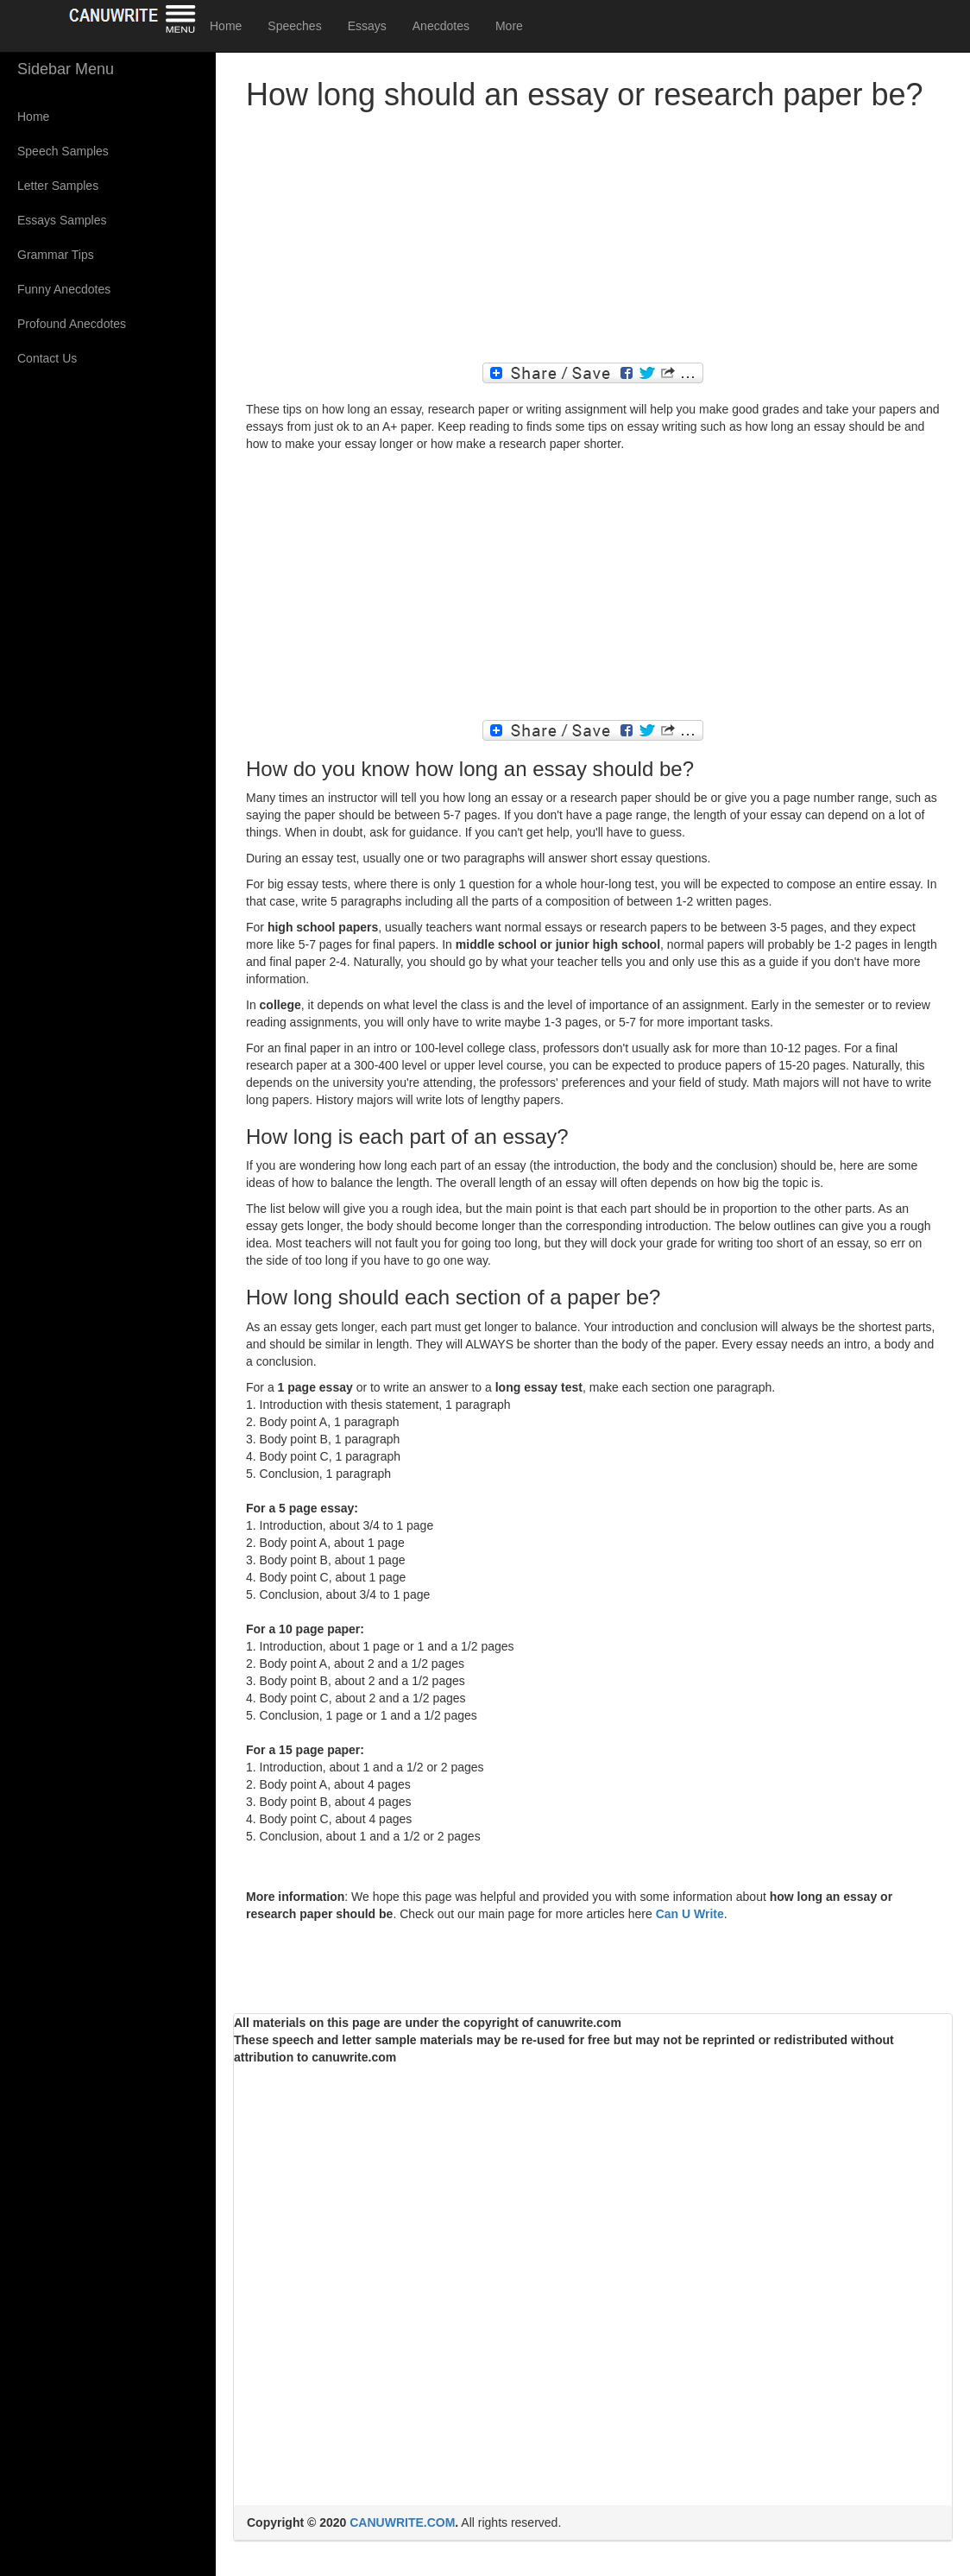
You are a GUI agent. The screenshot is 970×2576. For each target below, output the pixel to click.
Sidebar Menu (65, 69)
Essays (367, 26)
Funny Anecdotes (63, 289)
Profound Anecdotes (71, 324)
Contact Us (47, 358)
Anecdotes (441, 26)
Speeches (294, 26)
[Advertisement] (593, 242)
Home (226, 26)
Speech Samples (63, 151)
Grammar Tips (55, 255)
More (509, 26)
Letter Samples (57, 186)
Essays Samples (61, 220)
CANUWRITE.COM (402, 2522)
